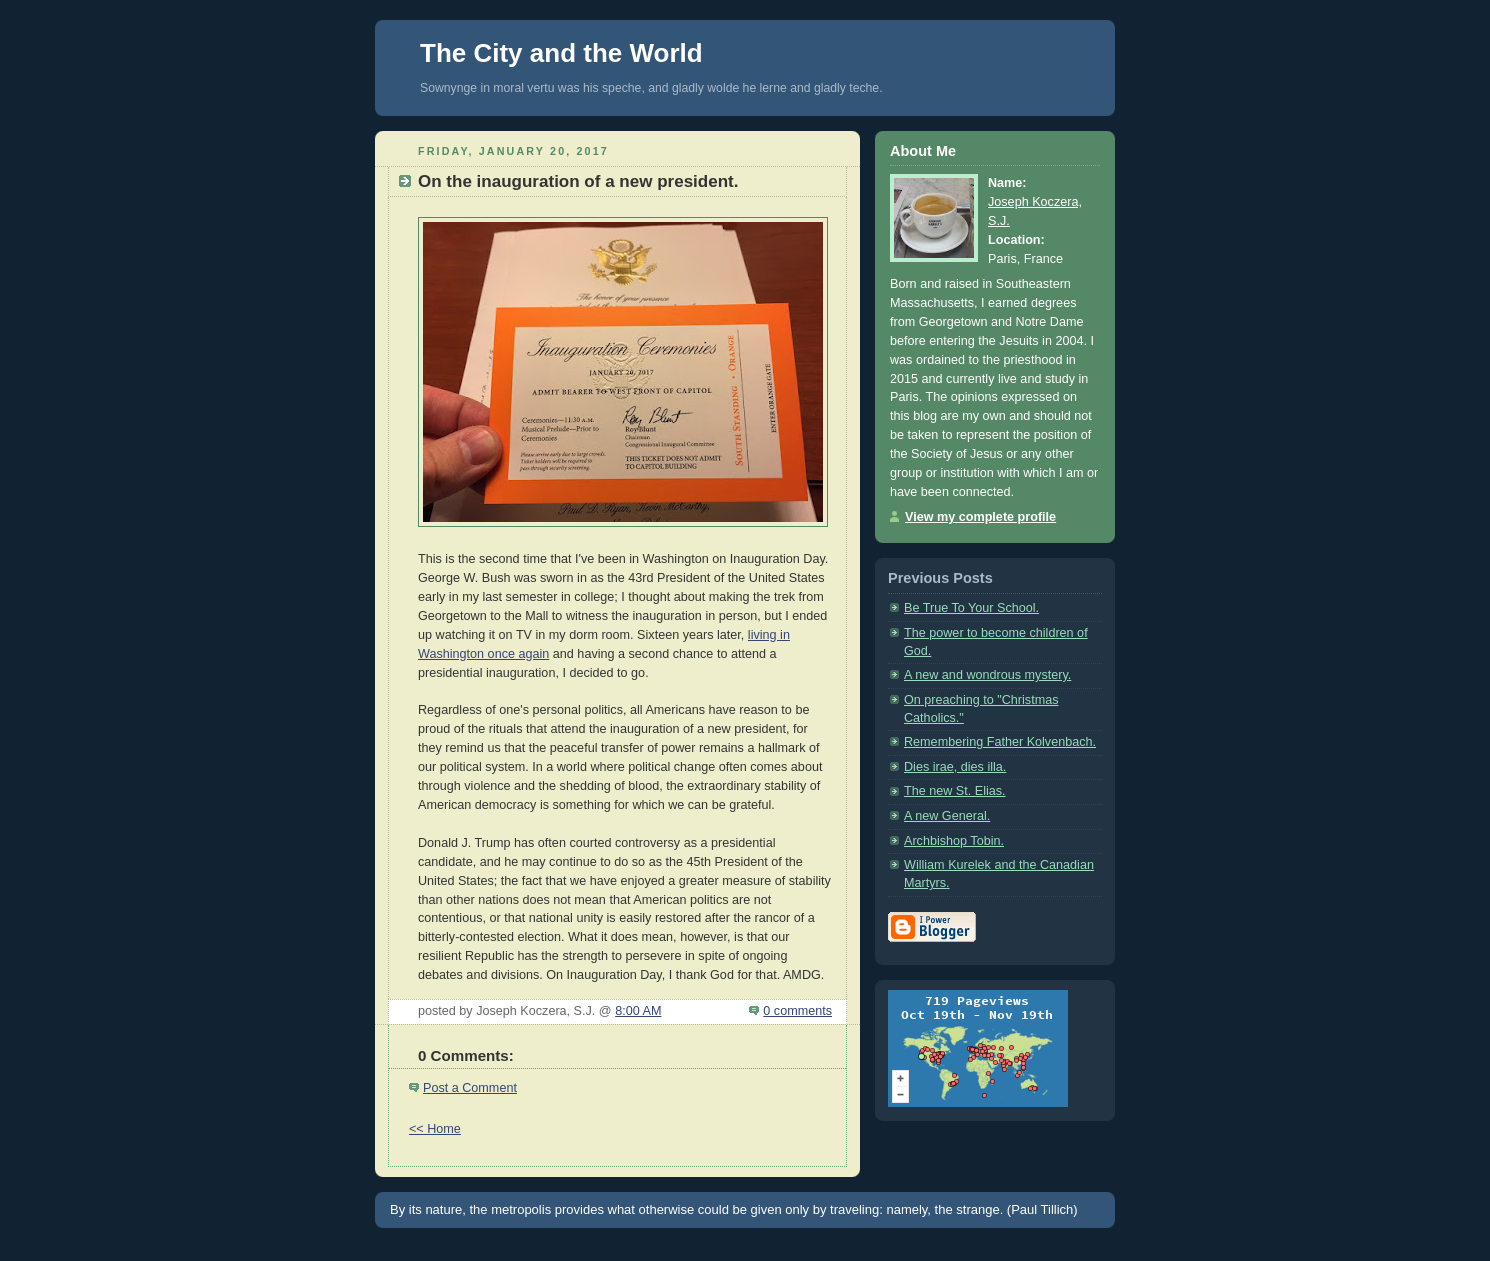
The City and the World (561, 53)
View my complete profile (980, 517)
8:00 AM (638, 1011)
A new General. (947, 816)
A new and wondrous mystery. (987, 675)
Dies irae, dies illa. (955, 767)
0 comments (797, 1011)
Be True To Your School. (971, 608)
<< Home (435, 1129)
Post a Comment (470, 1088)
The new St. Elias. (955, 791)
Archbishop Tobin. (954, 841)
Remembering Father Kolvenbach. (1000, 742)
